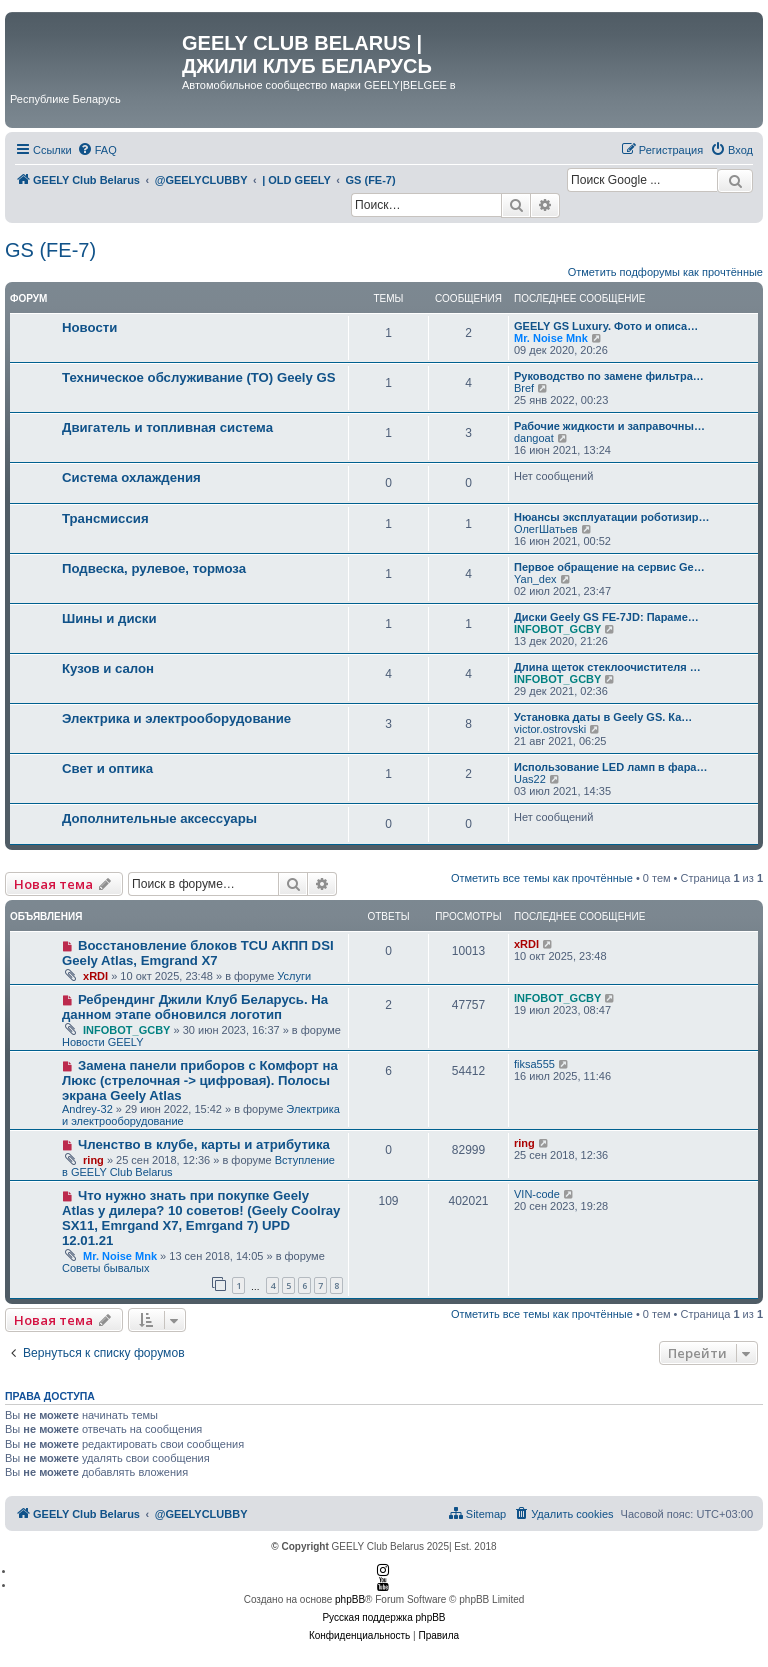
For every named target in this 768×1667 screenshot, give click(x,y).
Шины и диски (109, 618)
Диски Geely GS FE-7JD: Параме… (606, 617)
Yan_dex (535, 579)
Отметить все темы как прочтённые (542, 878)
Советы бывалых (105, 1268)
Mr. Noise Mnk (551, 338)
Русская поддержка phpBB (383, 1617)
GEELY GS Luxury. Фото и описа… (606, 326)
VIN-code (537, 1194)
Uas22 (530, 779)
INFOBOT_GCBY (557, 629)
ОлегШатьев (546, 529)
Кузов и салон (108, 668)
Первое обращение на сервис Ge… (609, 567)
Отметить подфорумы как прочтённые (665, 272)
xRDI (95, 976)
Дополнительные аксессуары (159, 818)
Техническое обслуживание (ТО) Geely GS (199, 377)
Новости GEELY (103, 1042)
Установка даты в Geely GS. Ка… (603, 717)
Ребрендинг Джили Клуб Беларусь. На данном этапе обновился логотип (195, 1007)
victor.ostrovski (550, 729)
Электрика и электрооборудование (176, 718)
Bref (524, 388)
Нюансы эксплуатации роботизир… (611, 517)
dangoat (534, 438)
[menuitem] (97, 150)
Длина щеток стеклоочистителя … (607, 667)
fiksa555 (534, 1064)
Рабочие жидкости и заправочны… (609, 426)
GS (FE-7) (50, 250)
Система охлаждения (131, 477)
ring (93, 1160)
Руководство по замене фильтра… (609, 376)
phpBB (350, 1599)
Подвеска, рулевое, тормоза (154, 568)
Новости (89, 327)
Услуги (294, 976)
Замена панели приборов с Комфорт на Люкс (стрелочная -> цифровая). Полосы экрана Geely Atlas (200, 1080)
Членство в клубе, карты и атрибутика (204, 1144)
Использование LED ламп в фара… (611, 767)
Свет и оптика (107, 768)
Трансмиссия (105, 518)
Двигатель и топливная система (167, 427)
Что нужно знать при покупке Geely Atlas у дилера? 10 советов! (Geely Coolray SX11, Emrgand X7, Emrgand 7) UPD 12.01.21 (201, 1218)
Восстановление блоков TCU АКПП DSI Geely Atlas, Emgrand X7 (198, 953)
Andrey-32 (87, 1109)
